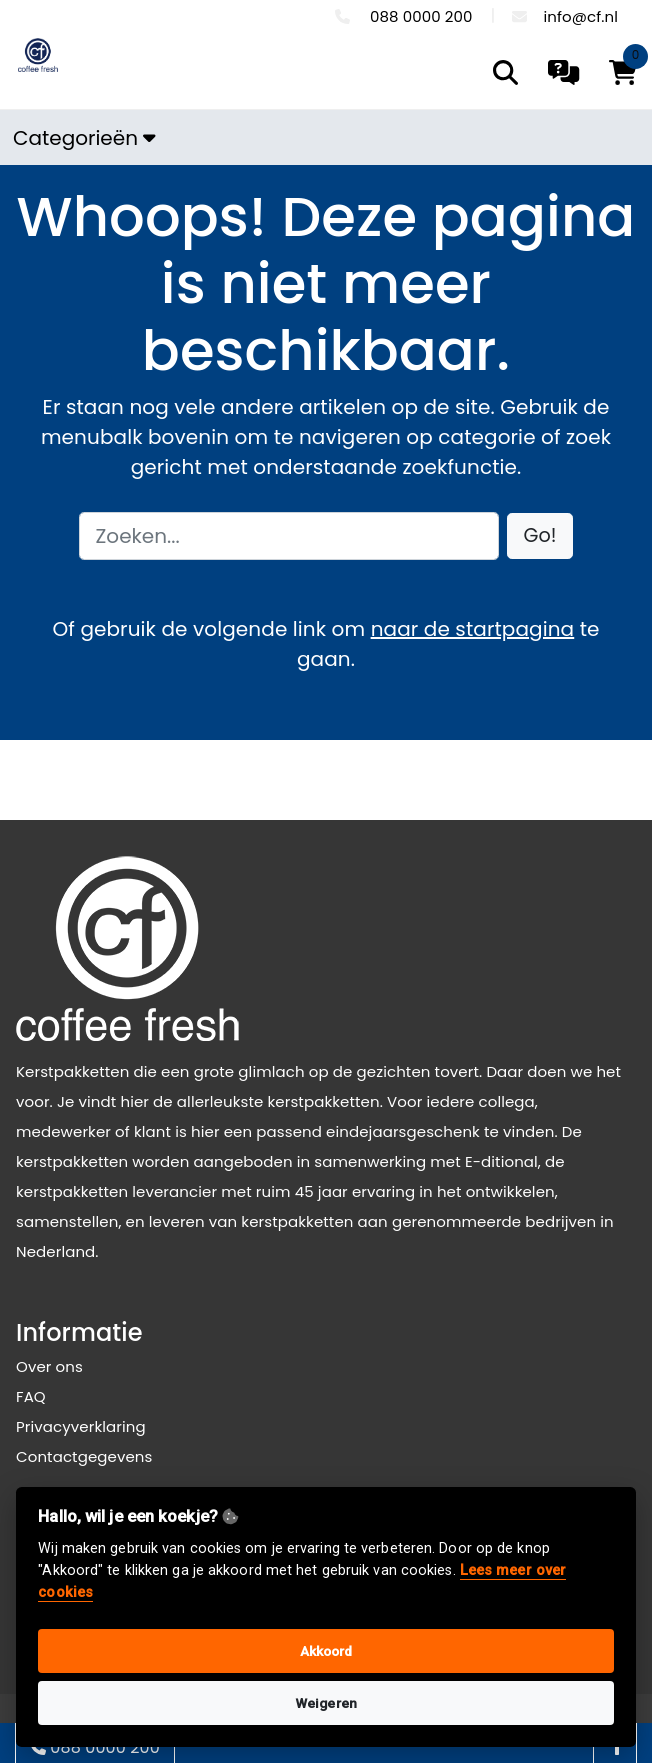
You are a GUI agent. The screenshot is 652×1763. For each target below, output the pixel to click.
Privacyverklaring (81, 1426)
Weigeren (326, 1703)
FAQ (31, 1396)
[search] (505, 72)
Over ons (49, 1366)
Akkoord (326, 1651)
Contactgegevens (84, 1456)
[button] (540, 536)
